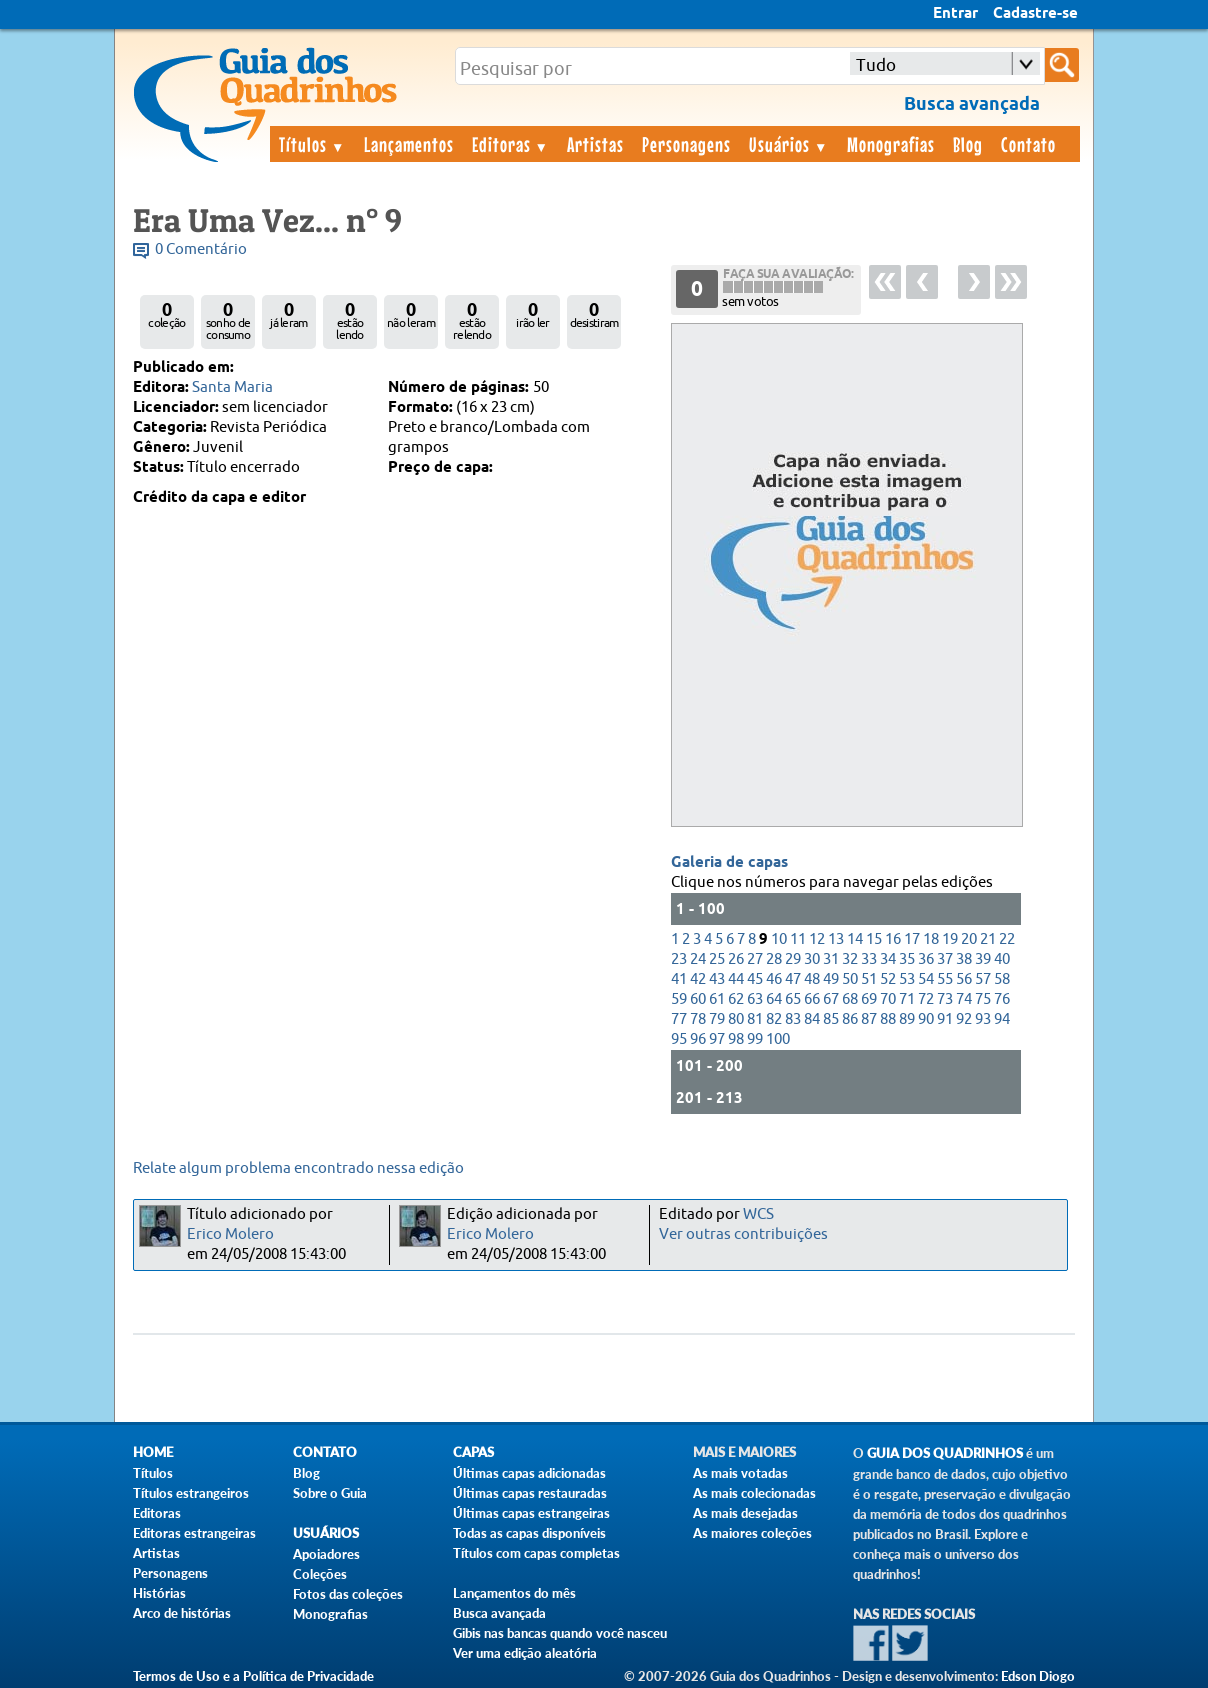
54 (926, 979)
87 (869, 1019)
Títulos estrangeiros (191, 1493)
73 (945, 999)
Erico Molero (230, 1234)
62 (736, 999)
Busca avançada (499, 1613)
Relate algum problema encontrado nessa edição (298, 1168)
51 (869, 979)
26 (736, 959)
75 (983, 999)
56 (964, 979)
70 (888, 999)
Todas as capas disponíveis (529, 1533)
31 (831, 959)
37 (945, 959)
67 (831, 999)
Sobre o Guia (330, 1493)
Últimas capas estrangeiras (531, 1513)
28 (774, 959)
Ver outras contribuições (743, 1234)
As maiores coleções (752, 1533)
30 (812, 959)
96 (698, 1039)
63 (755, 999)
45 (755, 979)
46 (774, 979)
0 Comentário (201, 249)
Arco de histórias (182, 1613)
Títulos (312, 144)
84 (812, 1019)
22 (1007, 939)
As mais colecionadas (754, 1493)
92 (964, 1019)
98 (736, 1039)
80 (736, 1019)
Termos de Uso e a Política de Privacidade (253, 1676)
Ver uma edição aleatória (525, 1653)
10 (779, 939)
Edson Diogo (1038, 1676)
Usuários (789, 144)
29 (793, 959)
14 (855, 939)
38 (964, 959)
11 (798, 939)
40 (1002, 959)
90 (926, 1019)
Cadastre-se (1035, 14)
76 (1002, 999)
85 (831, 1019)
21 (988, 939)
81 (755, 1019)
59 (679, 999)
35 (907, 959)
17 (912, 939)
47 (793, 979)
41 (679, 979)
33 (869, 959)
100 (778, 1039)
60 (698, 999)
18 (931, 939)
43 (717, 979)
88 (888, 1019)
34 (888, 959)
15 (874, 939)
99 (755, 1039)
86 (850, 1019)
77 (679, 1019)
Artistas (595, 144)
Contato (1028, 144)
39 (983, 959)
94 (1002, 1019)
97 (717, 1039)
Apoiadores (326, 1554)
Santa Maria (232, 387)
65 (793, 999)
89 (907, 1019)
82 (774, 1019)
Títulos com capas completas (536, 1553)
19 (950, 939)
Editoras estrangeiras (194, 1533)
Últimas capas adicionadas (529, 1473)
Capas (473, 1452)
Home (153, 1452)
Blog (968, 144)
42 (698, 979)
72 (926, 999)
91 (945, 1019)
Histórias (159, 1593)
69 (869, 999)
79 (717, 1019)
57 (983, 979)
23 (679, 959)
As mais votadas (740, 1473)
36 (926, 959)
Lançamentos (409, 144)
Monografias (891, 144)
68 (850, 999)
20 (969, 939)
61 (717, 999)
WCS (758, 1214)
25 (717, 959)
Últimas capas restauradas (530, 1493)
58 (1002, 979)
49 (831, 979)
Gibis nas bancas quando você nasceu (560, 1633)
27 (755, 959)
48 (812, 979)
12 (817, 939)
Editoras (511, 144)
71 (907, 999)
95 (679, 1039)
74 (964, 999)
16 (893, 939)
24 (698, 959)
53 (907, 979)
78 (698, 1019)
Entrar (955, 14)
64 (774, 999)
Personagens (686, 144)
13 (836, 939)
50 (850, 979)
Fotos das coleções (348, 1594)
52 (888, 979)
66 (812, 999)
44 (736, 979)
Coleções (320, 1574)
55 (945, 979)
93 (983, 1019)
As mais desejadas (745, 1513)
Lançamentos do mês (514, 1593)
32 (850, 959)
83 (793, 1019)
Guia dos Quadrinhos (945, 1453)
